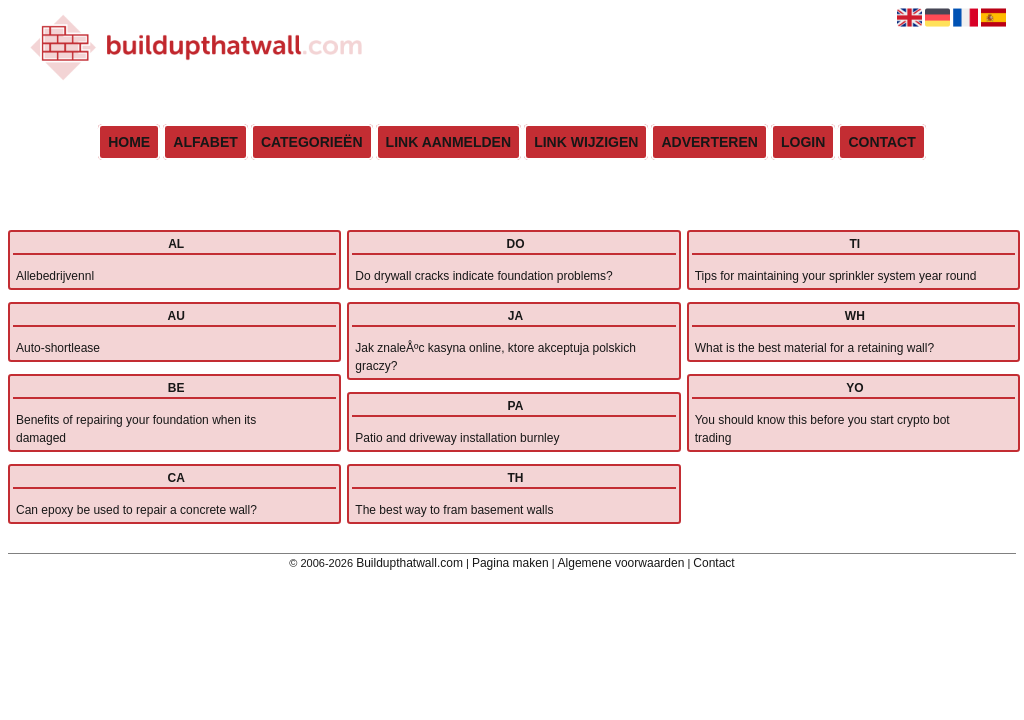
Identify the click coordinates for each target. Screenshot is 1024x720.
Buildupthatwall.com (409, 563)
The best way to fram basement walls (454, 510)
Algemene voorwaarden (621, 563)
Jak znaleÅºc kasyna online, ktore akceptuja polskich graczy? (495, 357)
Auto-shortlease (58, 348)
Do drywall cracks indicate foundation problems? (483, 276)
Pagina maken (510, 563)
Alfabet (205, 142)
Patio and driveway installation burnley (457, 438)
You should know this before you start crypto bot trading (822, 429)
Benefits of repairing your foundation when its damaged (136, 429)
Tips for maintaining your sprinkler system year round (836, 276)
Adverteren (709, 142)
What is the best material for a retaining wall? (814, 348)
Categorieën (312, 142)
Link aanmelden (448, 142)
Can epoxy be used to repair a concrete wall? (136, 510)
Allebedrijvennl (55, 276)
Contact (881, 142)
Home (129, 142)
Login (803, 142)
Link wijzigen (586, 142)
